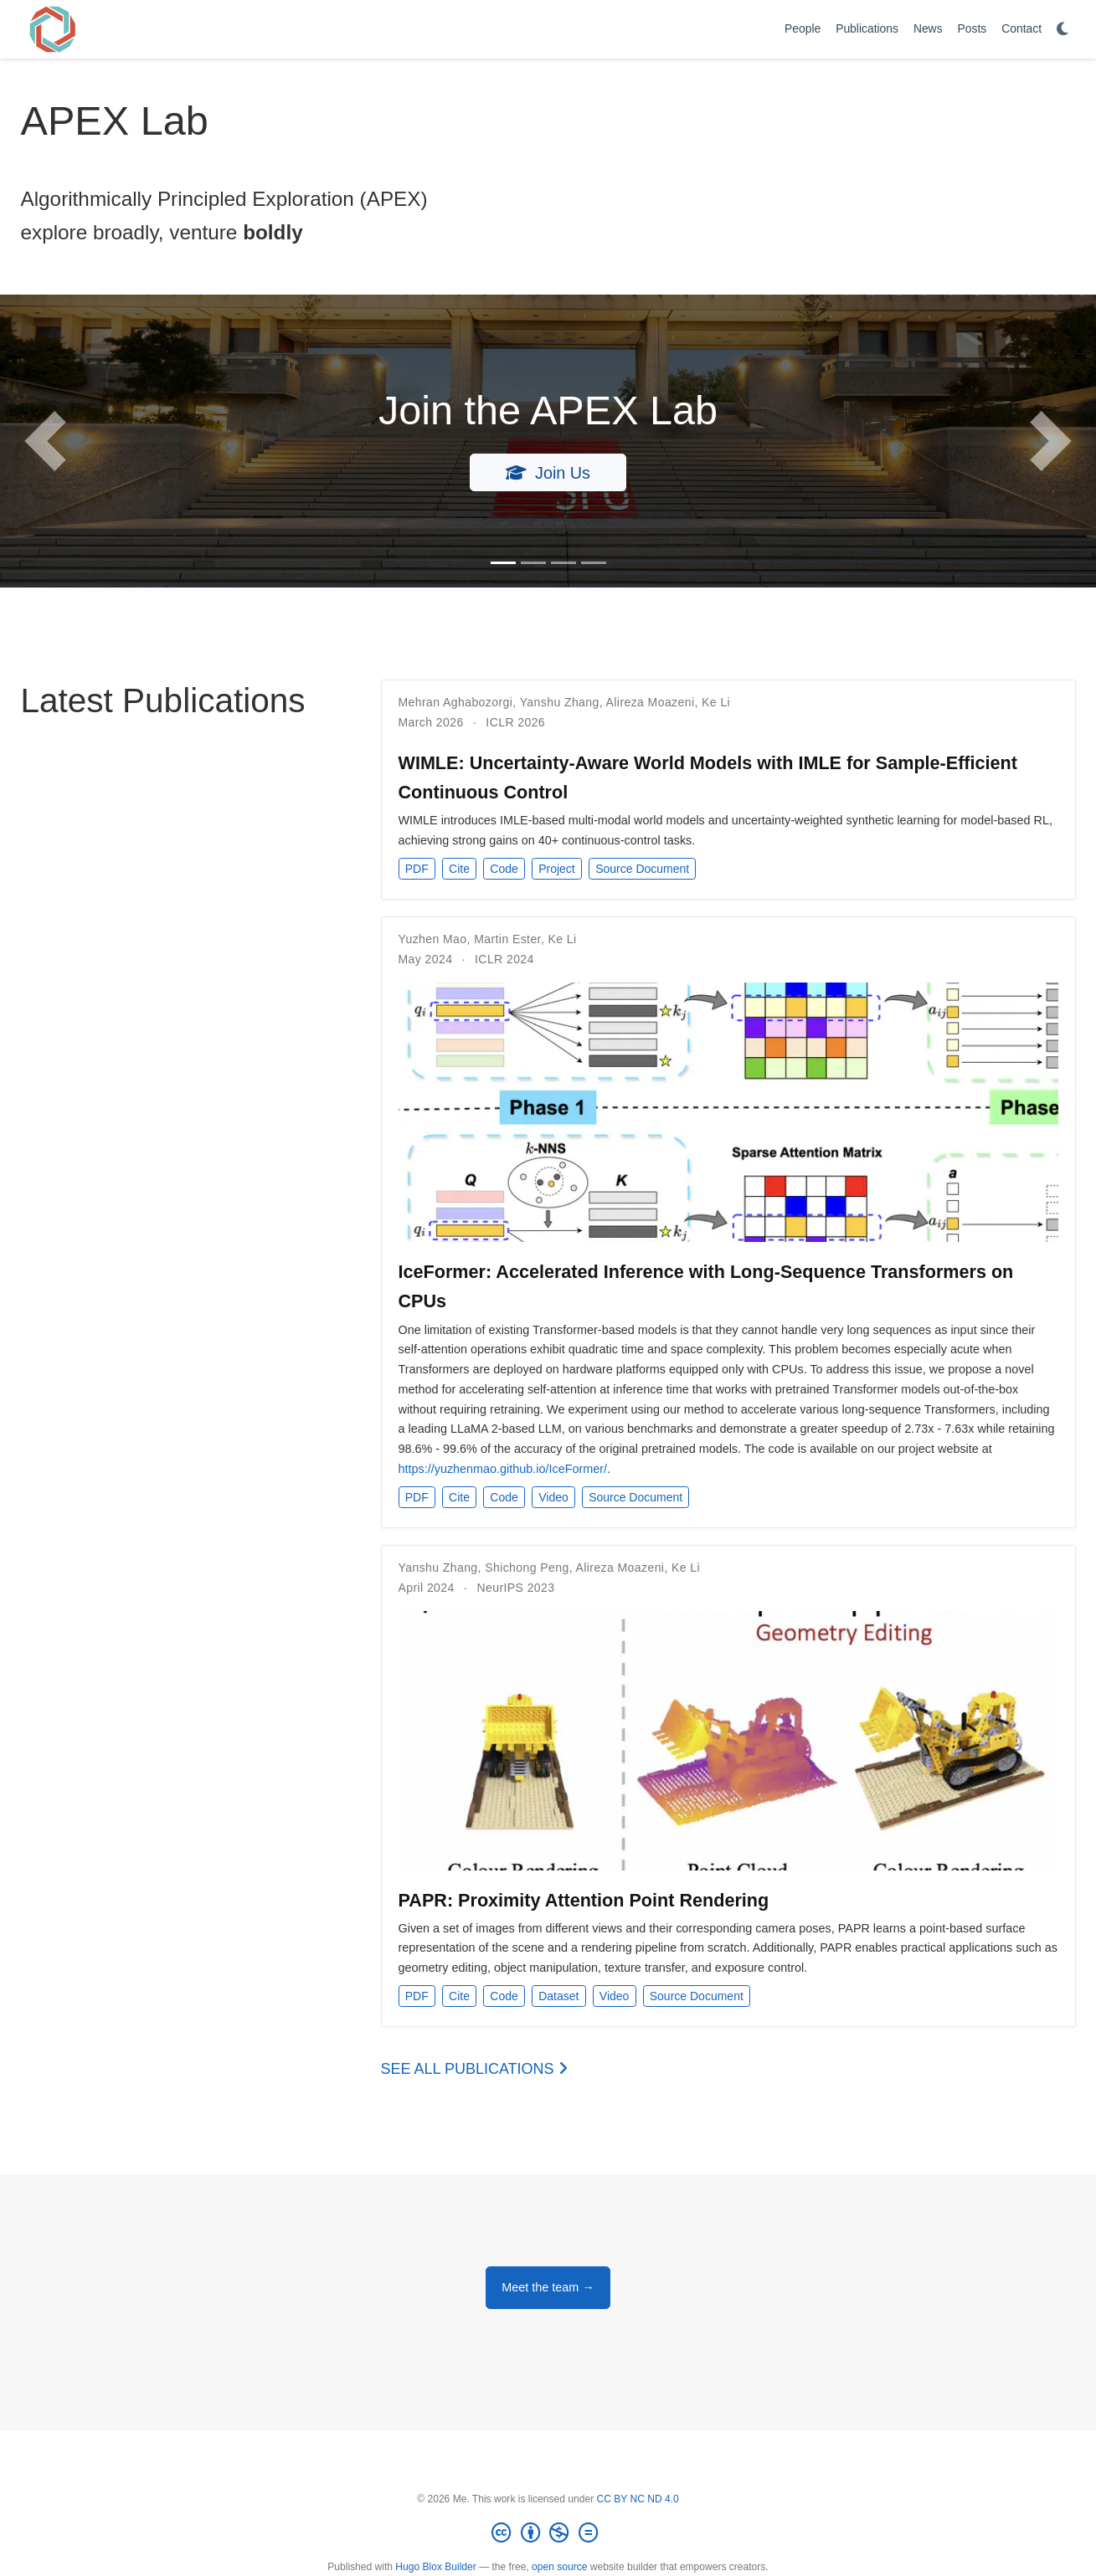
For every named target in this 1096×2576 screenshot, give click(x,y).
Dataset (558, 1996)
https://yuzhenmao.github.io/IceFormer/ (503, 1468)
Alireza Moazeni (650, 702)
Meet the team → (548, 2287)
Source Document (642, 868)
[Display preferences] (1062, 29)
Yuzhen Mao (433, 939)
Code (503, 868)
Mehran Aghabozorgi (456, 702)
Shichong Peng (527, 1567)
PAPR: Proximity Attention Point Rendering (584, 1900)
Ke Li (716, 702)
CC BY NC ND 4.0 (638, 2499)
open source (559, 2567)
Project (556, 868)
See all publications (474, 2068)
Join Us (548, 473)
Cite (459, 868)
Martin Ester (507, 939)
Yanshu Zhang (559, 702)
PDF (417, 868)
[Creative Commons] (547, 2533)
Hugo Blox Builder (435, 2567)
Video (553, 1497)
